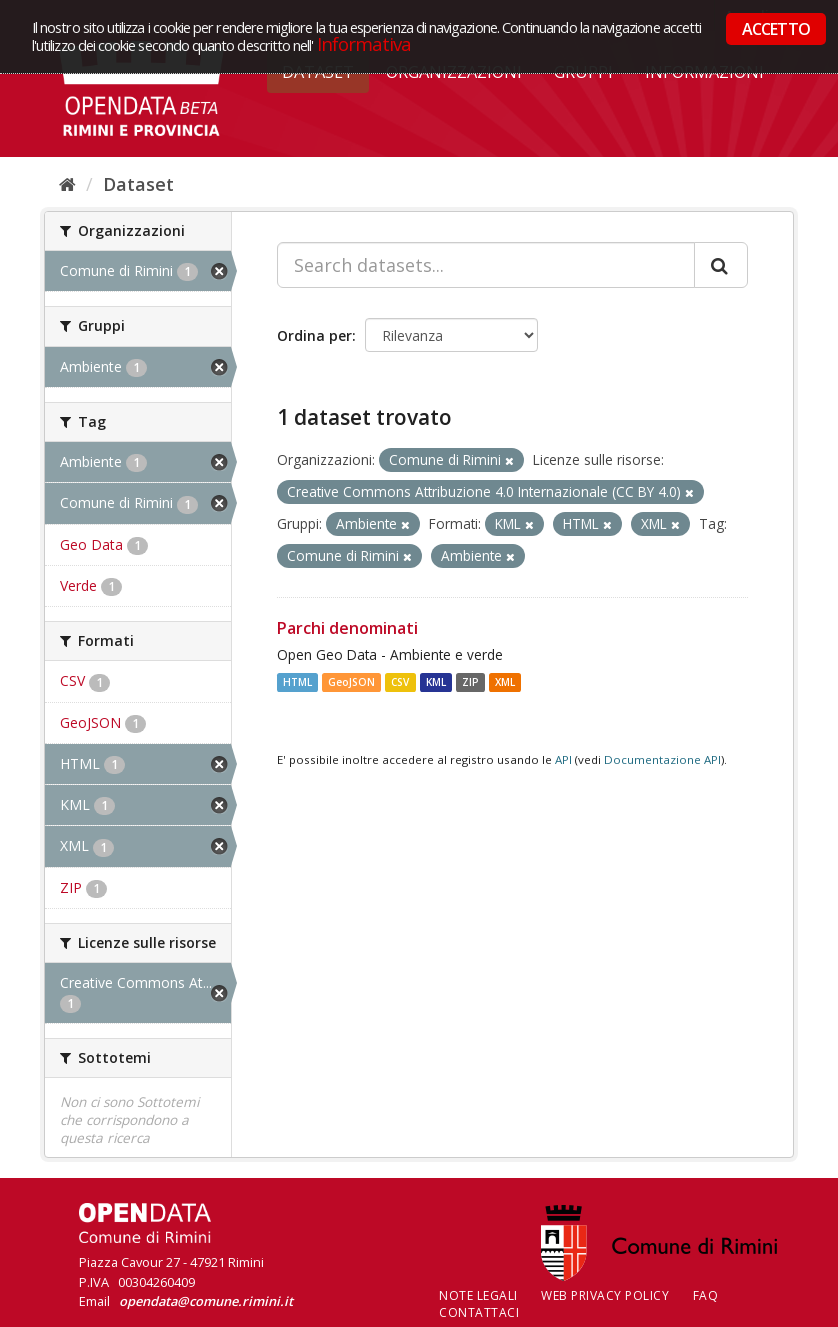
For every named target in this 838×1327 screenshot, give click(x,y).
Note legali (478, 1295)
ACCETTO (776, 29)
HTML (297, 682)
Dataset (138, 184)
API (563, 759)
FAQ (706, 1295)
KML (436, 682)
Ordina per (314, 335)
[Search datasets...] (486, 265)
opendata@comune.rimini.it (206, 1301)
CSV (400, 682)
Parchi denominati (347, 628)
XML (505, 682)
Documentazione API (662, 759)
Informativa (364, 43)
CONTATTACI (479, 1312)
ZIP (470, 682)
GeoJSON (351, 682)
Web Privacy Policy (605, 1295)
